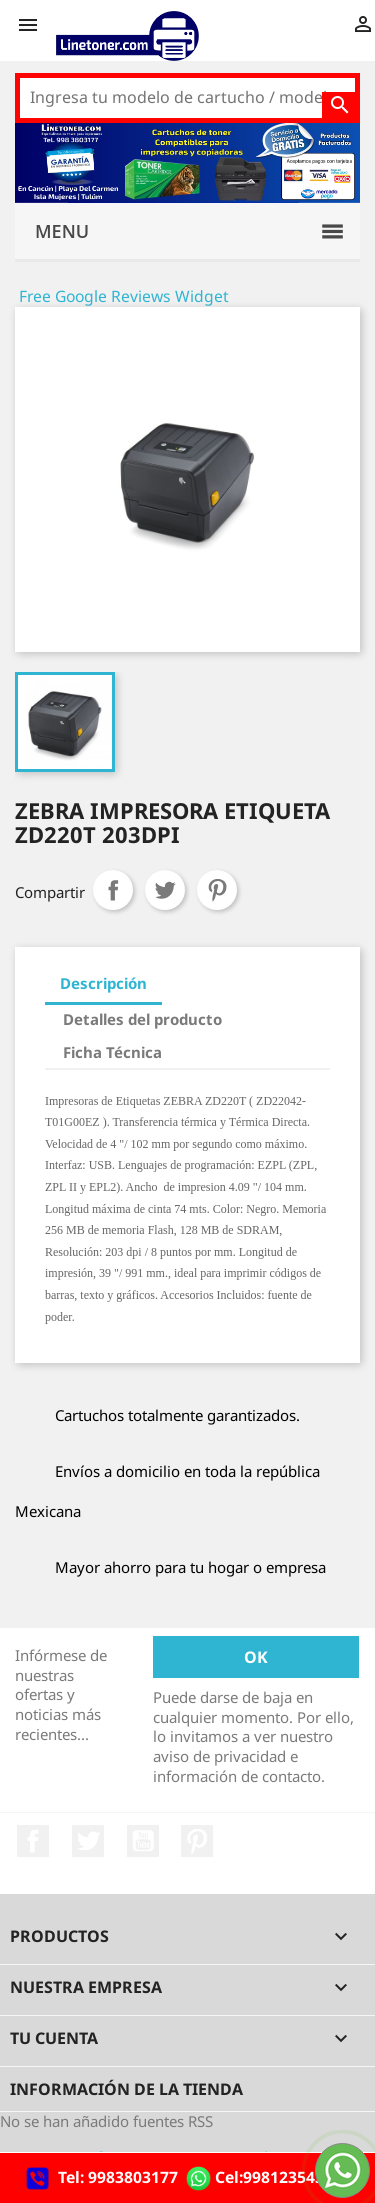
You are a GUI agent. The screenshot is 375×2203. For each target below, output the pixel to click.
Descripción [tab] (103, 983)
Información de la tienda (126, 2089)
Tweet (165, 890)
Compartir (113, 890)
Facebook (33, 1841)
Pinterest (217, 890)
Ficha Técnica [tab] (112, 1052)
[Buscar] (187, 98)
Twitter (88, 1841)
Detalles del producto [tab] (142, 1019)
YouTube (143, 1841)
